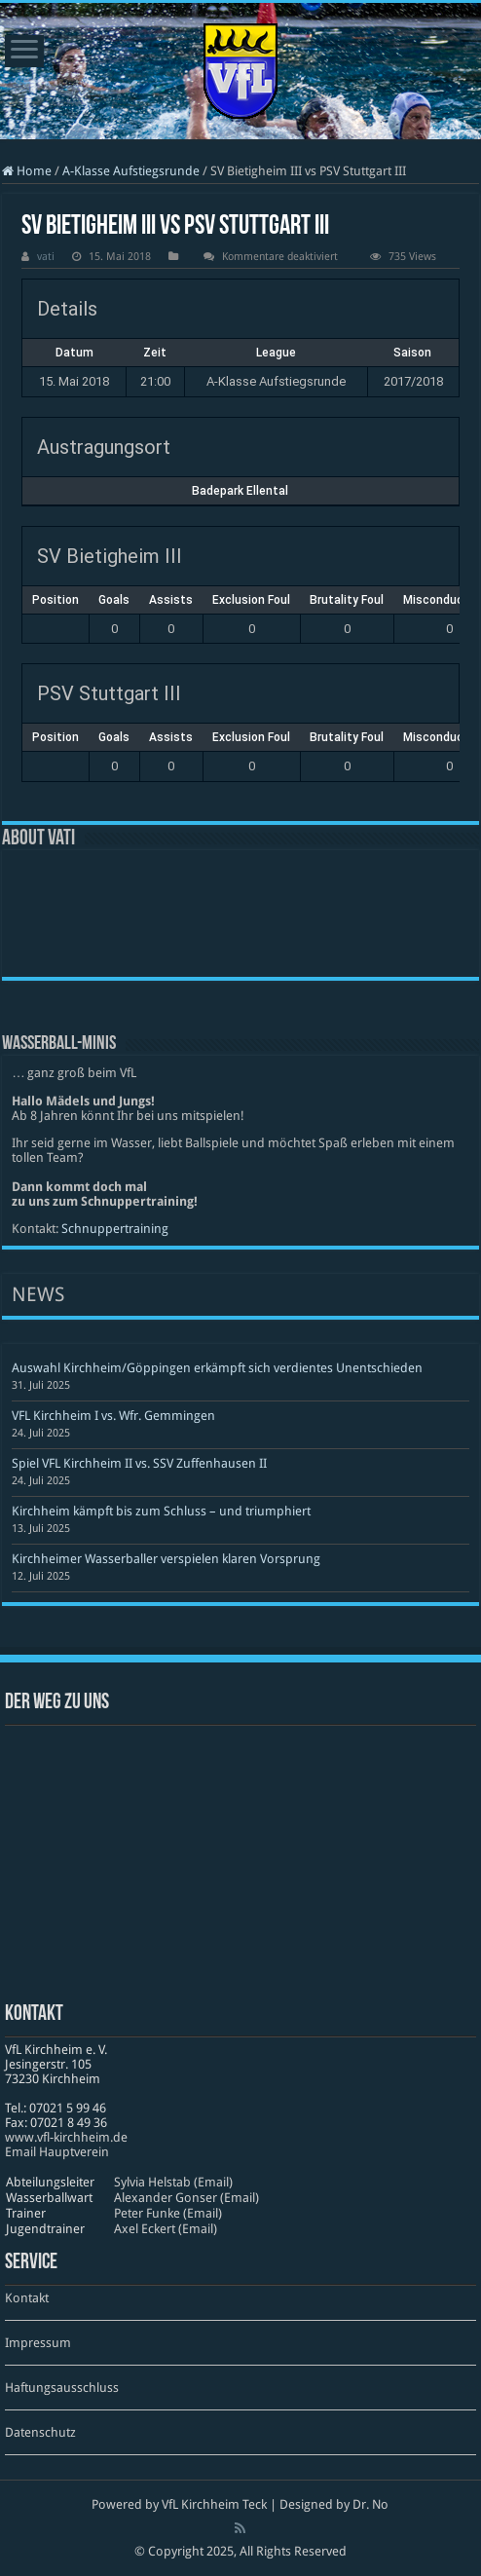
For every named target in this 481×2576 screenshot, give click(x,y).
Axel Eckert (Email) (165, 2228)
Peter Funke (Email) (168, 2213)
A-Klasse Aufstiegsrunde (131, 171)
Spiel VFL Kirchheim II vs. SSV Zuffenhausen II (139, 1463)
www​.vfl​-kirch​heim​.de (66, 2137)
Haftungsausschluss (62, 2387)
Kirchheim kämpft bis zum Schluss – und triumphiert (161, 1511)
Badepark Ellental (240, 491)
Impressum (38, 2342)
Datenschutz (40, 2432)
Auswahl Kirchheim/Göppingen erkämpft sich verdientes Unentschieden (217, 1368)
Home (27, 171)
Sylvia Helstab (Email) (173, 2182)
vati (46, 256)
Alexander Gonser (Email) (186, 2197)
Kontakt (27, 2298)
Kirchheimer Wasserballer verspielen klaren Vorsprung (166, 1558)
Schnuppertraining (114, 1228)
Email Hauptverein (57, 2152)
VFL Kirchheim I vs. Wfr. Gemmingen (113, 1415)
